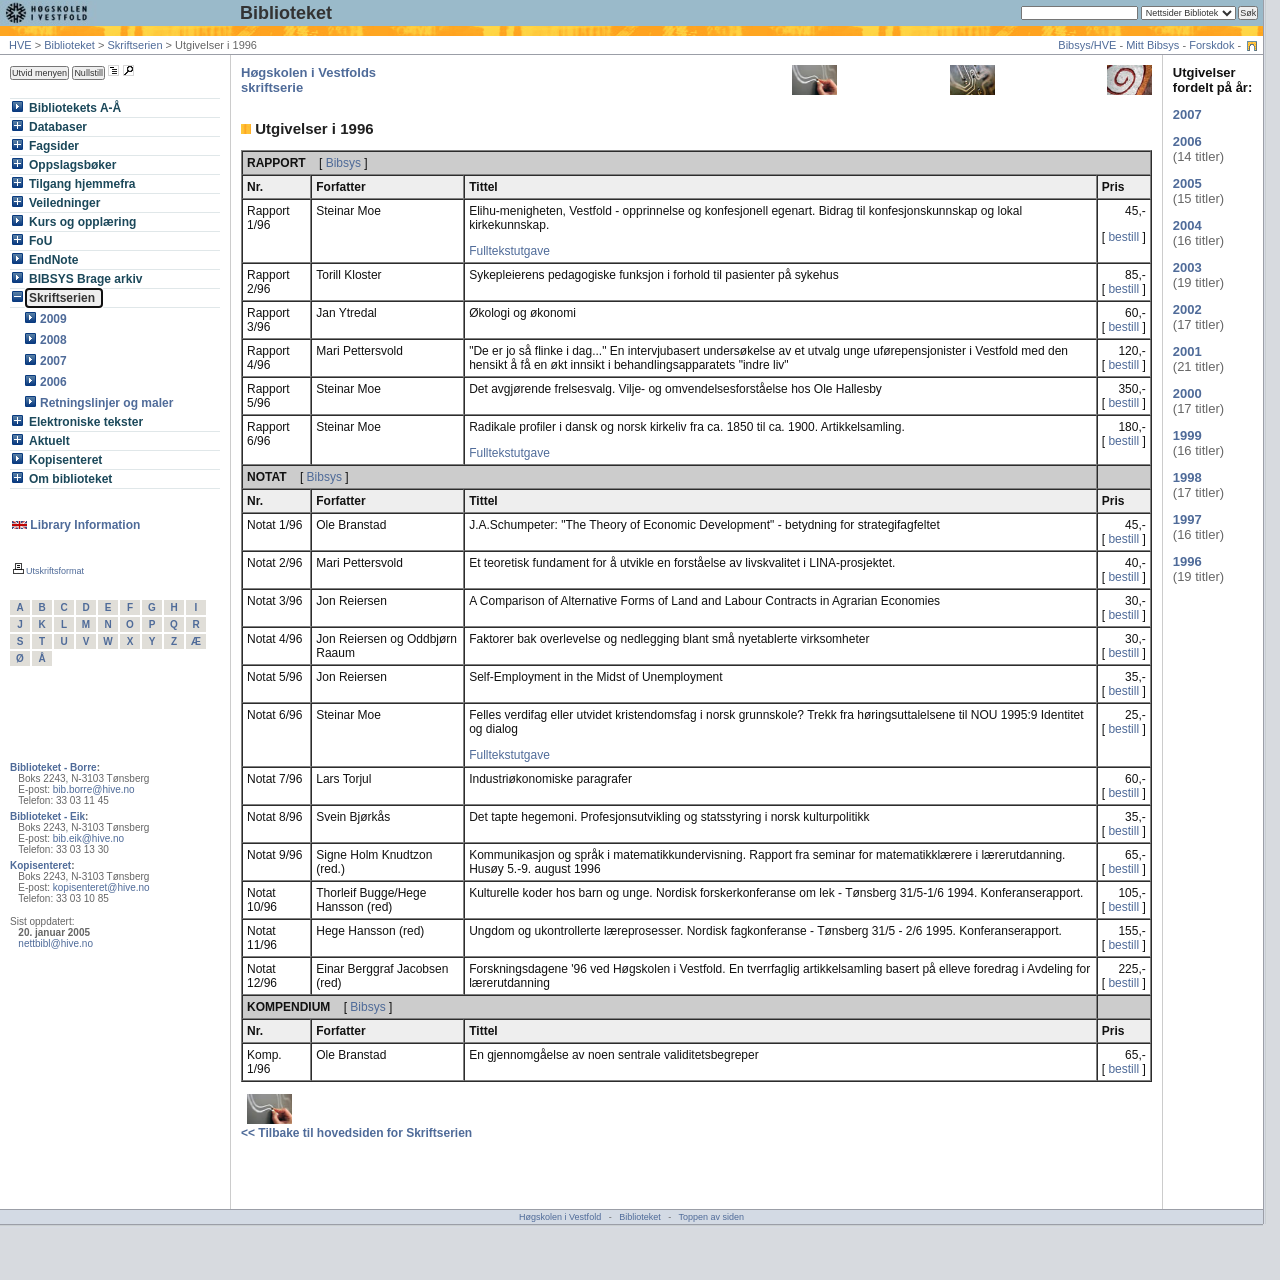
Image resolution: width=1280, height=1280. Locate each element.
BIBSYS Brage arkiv (88, 279)
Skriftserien (134, 45)
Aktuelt (51, 441)
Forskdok (1211, 45)
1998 (1187, 477)
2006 (55, 382)
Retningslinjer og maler (109, 403)
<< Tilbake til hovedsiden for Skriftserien (356, 1133)
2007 (55, 361)
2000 (1187, 393)
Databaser (60, 127)
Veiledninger (67, 203)
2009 (55, 319)
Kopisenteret (68, 460)
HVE (20, 45)
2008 (55, 340)
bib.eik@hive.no (88, 838)
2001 (1187, 351)
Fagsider (56, 146)
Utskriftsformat (49, 571)
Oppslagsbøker (75, 165)
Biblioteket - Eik (47, 816)
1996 (1187, 561)
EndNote (56, 260)
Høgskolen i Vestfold (560, 1217)
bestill (1123, 237)
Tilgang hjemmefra (84, 184)
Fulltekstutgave (509, 251)
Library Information (76, 525)
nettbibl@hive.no (55, 943)
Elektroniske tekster (88, 422)
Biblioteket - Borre (53, 767)
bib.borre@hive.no (94, 789)
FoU (43, 241)
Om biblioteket (73, 479)
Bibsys (343, 163)
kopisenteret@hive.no (101, 887)
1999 (1187, 435)
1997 (1187, 519)
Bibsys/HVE (1087, 45)
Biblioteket (286, 13)
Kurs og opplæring (85, 222)
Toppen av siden (712, 1217)
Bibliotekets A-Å (77, 108)
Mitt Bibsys (1152, 45)
